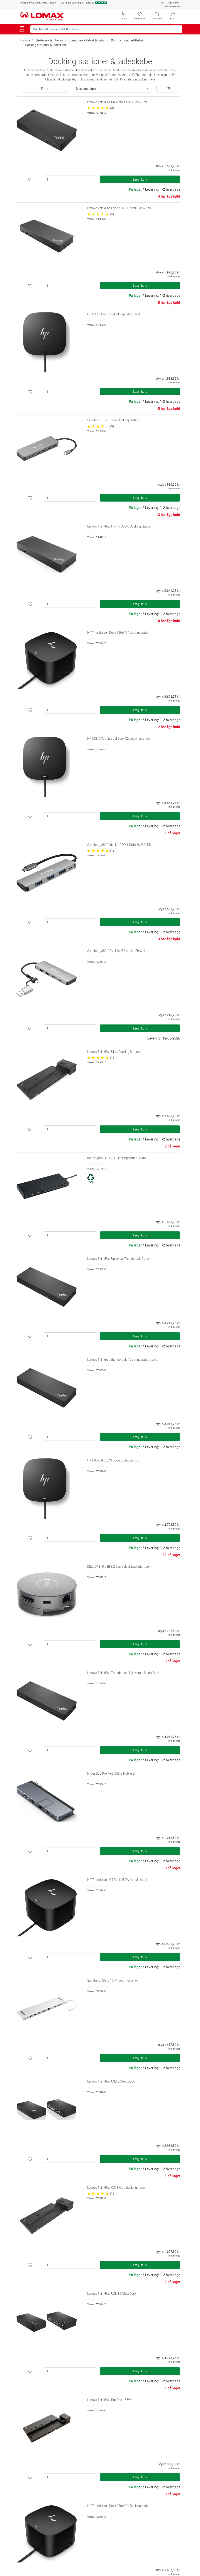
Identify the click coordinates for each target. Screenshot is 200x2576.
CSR (163, 2)
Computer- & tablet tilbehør (87, 40)
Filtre (44, 89)
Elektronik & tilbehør (49, 40)
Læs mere (148, 79)
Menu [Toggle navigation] (22, 29)
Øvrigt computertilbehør (127, 40)
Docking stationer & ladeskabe (46, 45)
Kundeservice (172, 6)
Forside (25, 40)
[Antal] (70, 179)
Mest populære (86, 89)
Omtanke (173, 2)
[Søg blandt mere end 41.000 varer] (101, 29)
